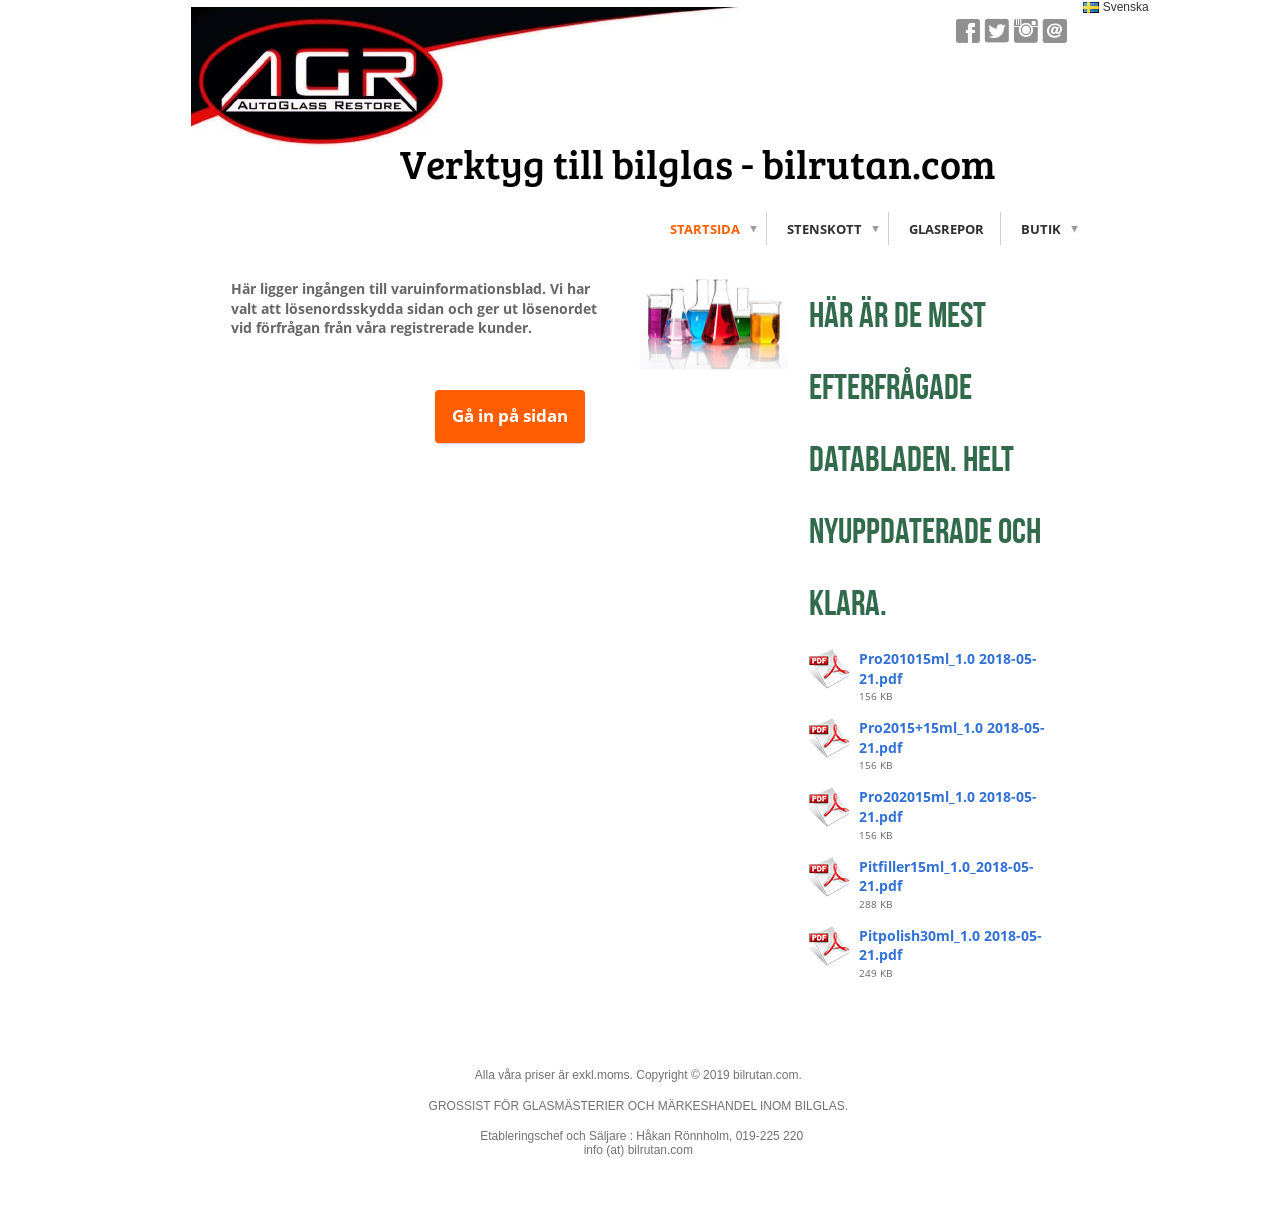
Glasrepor (946, 229)
